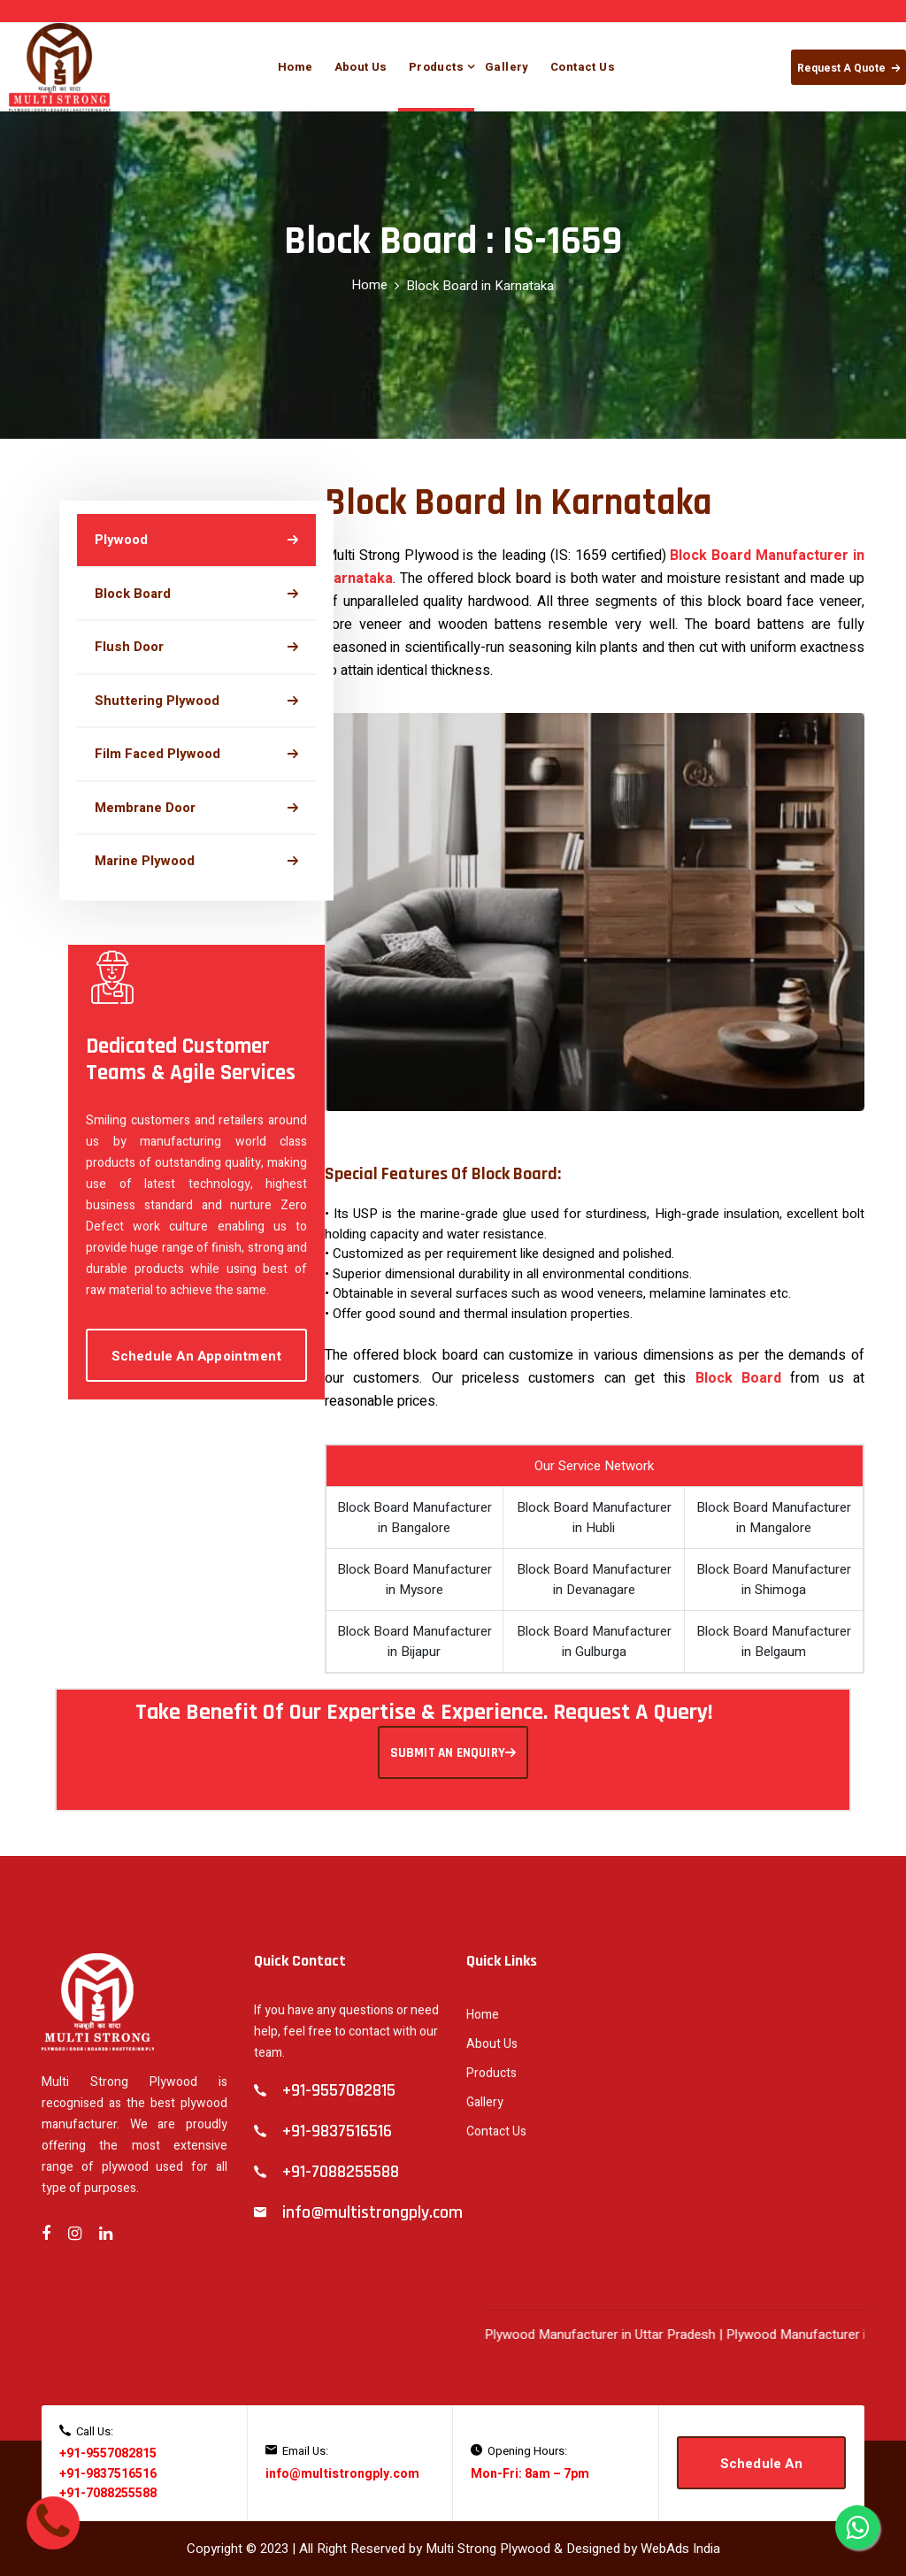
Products (436, 66)
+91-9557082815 (108, 2453)
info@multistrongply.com (342, 2474)
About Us (361, 66)
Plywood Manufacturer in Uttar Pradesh (616, 2334)
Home (295, 66)
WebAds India (680, 2548)
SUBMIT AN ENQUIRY (453, 1752)
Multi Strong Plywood (488, 2548)
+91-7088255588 (108, 2493)
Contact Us (582, 66)
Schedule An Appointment (196, 1356)
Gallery (507, 66)
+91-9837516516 (108, 2474)
